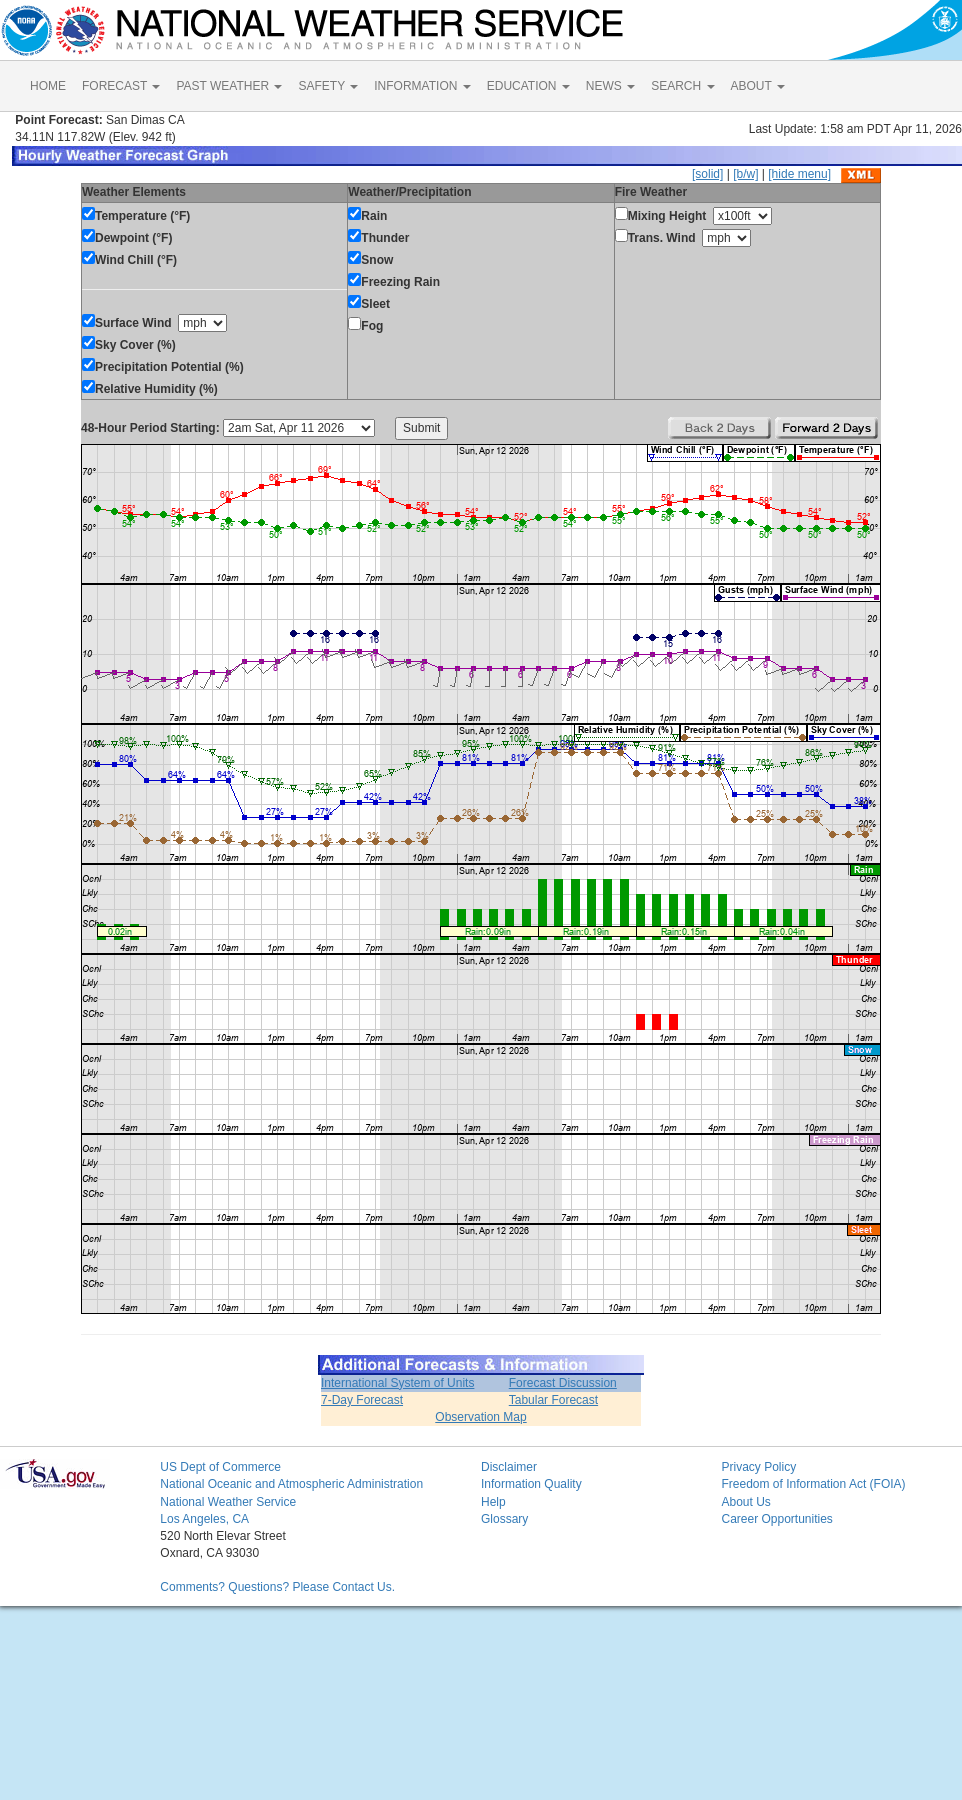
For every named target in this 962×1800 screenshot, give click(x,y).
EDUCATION (528, 86)
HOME (48, 86)
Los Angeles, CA (204, 1519)
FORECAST (121, 86)
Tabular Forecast (553, 1400)
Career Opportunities (776, 1519)
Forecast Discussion (563, 1383)
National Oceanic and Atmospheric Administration (291, 1484)
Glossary (504, 1519)
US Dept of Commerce (220, 1467)
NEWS (610, 86)
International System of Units (397, 1383)
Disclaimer (509, 1467)
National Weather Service (228, 1502)
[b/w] (745, 174)
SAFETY (328, 86)
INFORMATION (422, 86)
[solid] (707, 174)
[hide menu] (799, 174)
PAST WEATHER (229, 86)
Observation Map (480, 1417)
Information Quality (531, 1484)
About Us (745, 1502)
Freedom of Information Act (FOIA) (813, 1484)
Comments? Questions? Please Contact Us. (277, 1587)
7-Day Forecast (362, 1400)
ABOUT (758, 86)
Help (493, 1502)
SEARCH (682, 86)
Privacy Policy (758, 1467)
